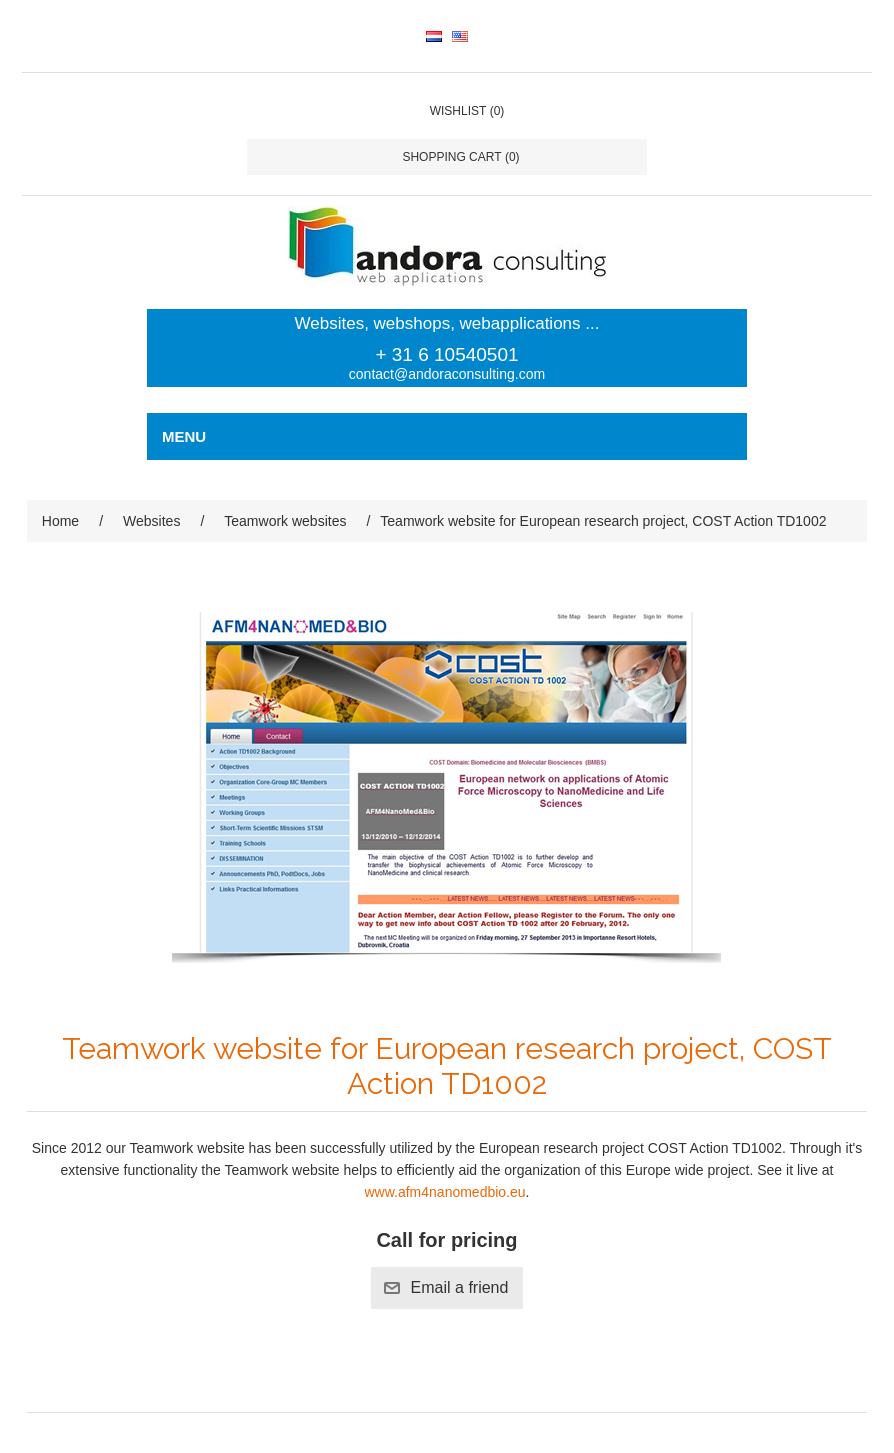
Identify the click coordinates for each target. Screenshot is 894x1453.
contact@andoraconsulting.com (447, 374)
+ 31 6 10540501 (446, 354)
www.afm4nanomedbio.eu (444, 1192)
